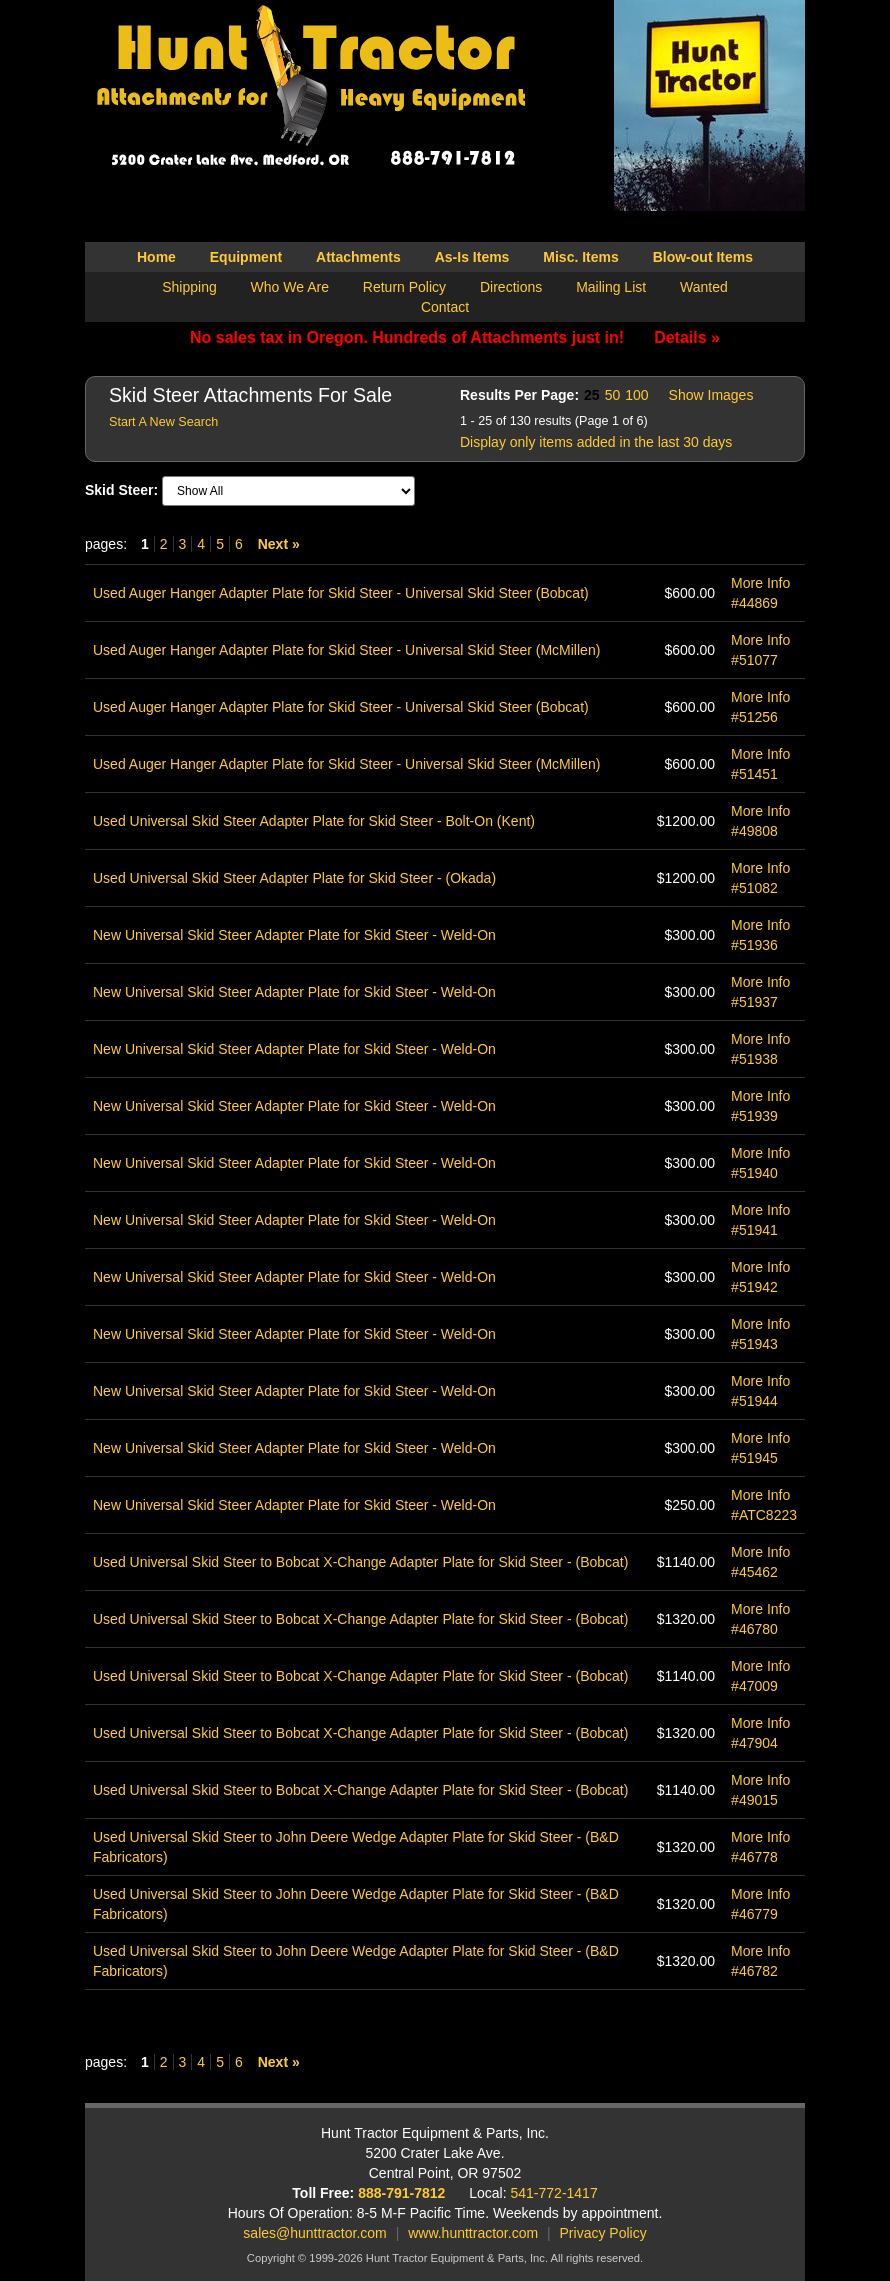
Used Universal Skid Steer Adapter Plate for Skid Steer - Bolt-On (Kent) (314, 821)
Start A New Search (163, 422)
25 (592, 395)
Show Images (711, 395)
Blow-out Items (703, 257)
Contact (445, 307)
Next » (279, 544)
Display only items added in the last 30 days (596, 442)
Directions (511, 287)
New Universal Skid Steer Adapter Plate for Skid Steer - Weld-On (294, 935)
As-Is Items (472, 257)
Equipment (246, 257)
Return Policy (404, 287)
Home (156, 257)
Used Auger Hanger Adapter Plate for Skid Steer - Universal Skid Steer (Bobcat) (341, 593)
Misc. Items (580, 257)
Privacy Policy (603, 2233)
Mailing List (611, 287)
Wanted (704, 287)
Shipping (189, 287)
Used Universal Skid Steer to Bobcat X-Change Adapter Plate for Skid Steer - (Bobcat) (360, 1562)
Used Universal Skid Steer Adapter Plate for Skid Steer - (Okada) (294, 878)
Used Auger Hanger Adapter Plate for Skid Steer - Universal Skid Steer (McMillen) (346, 650)
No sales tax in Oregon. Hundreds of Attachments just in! (455, 337)
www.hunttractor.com (473, 2233)
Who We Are (290, 287)
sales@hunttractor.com (314, 2233)
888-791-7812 (401, 2193)
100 (636, 395)
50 (613, 395)
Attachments (358, 257)
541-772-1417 (554, 2193)
